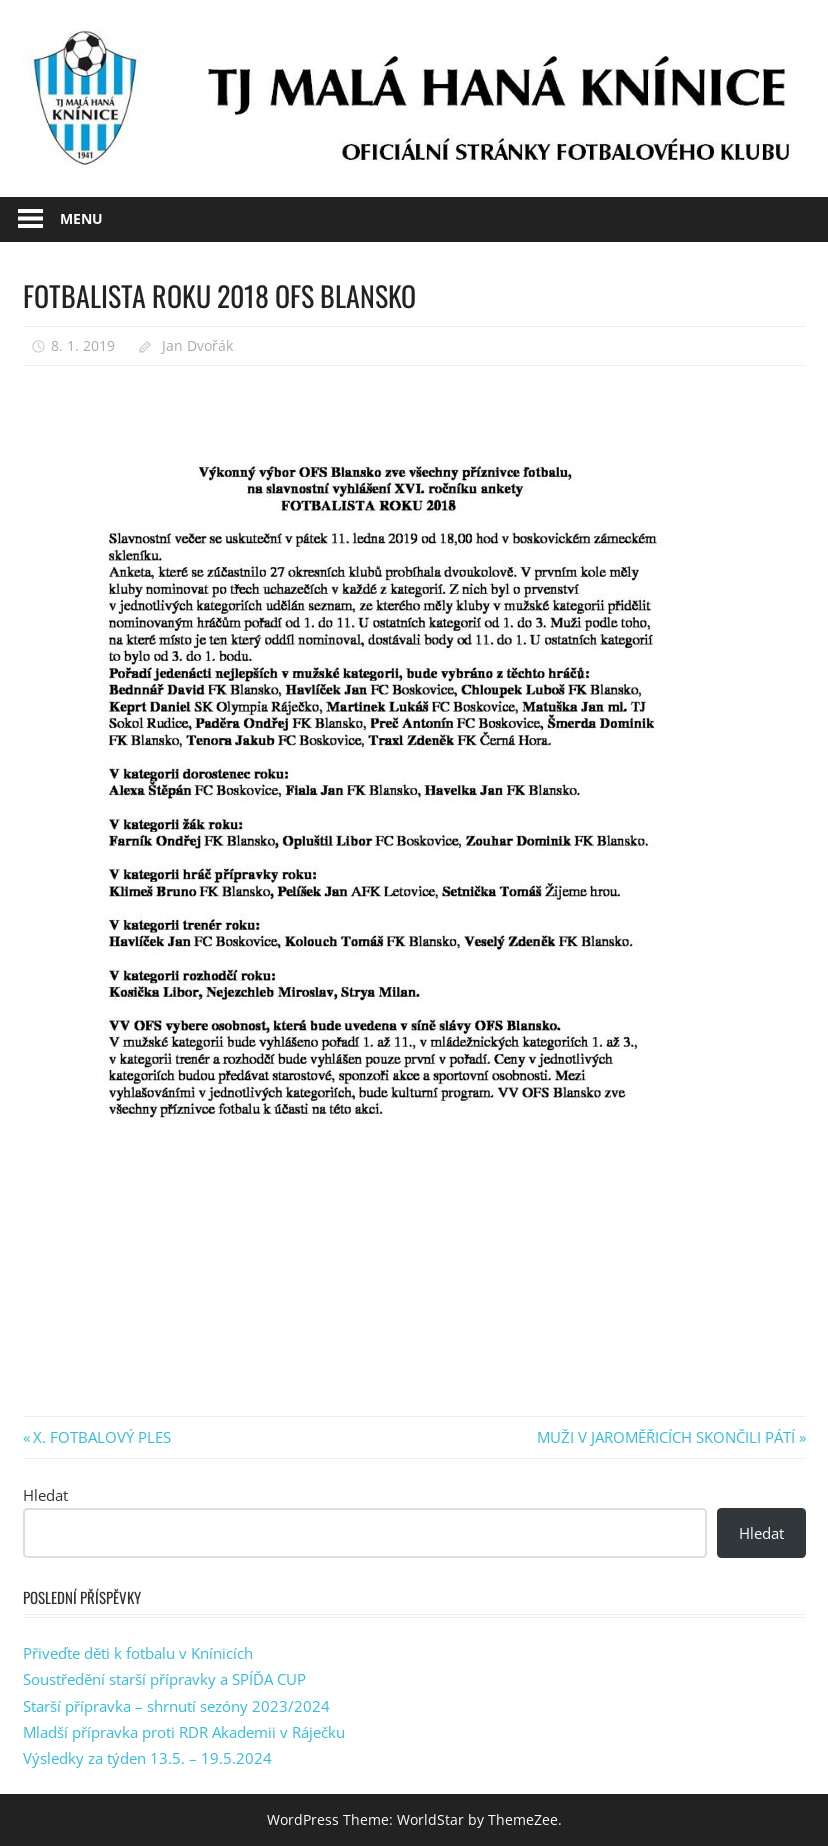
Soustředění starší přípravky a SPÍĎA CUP (164, 1679)
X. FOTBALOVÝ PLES (101, 1437)
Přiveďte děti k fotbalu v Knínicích (138, 1653)
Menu (81, 218)
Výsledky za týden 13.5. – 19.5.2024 (147, 1758)
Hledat (45, 1495)
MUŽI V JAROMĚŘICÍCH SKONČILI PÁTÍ (666, 1437)
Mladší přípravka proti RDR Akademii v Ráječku (184, 1732)
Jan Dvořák (197, 345)
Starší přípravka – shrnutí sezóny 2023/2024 (176, 1706)
